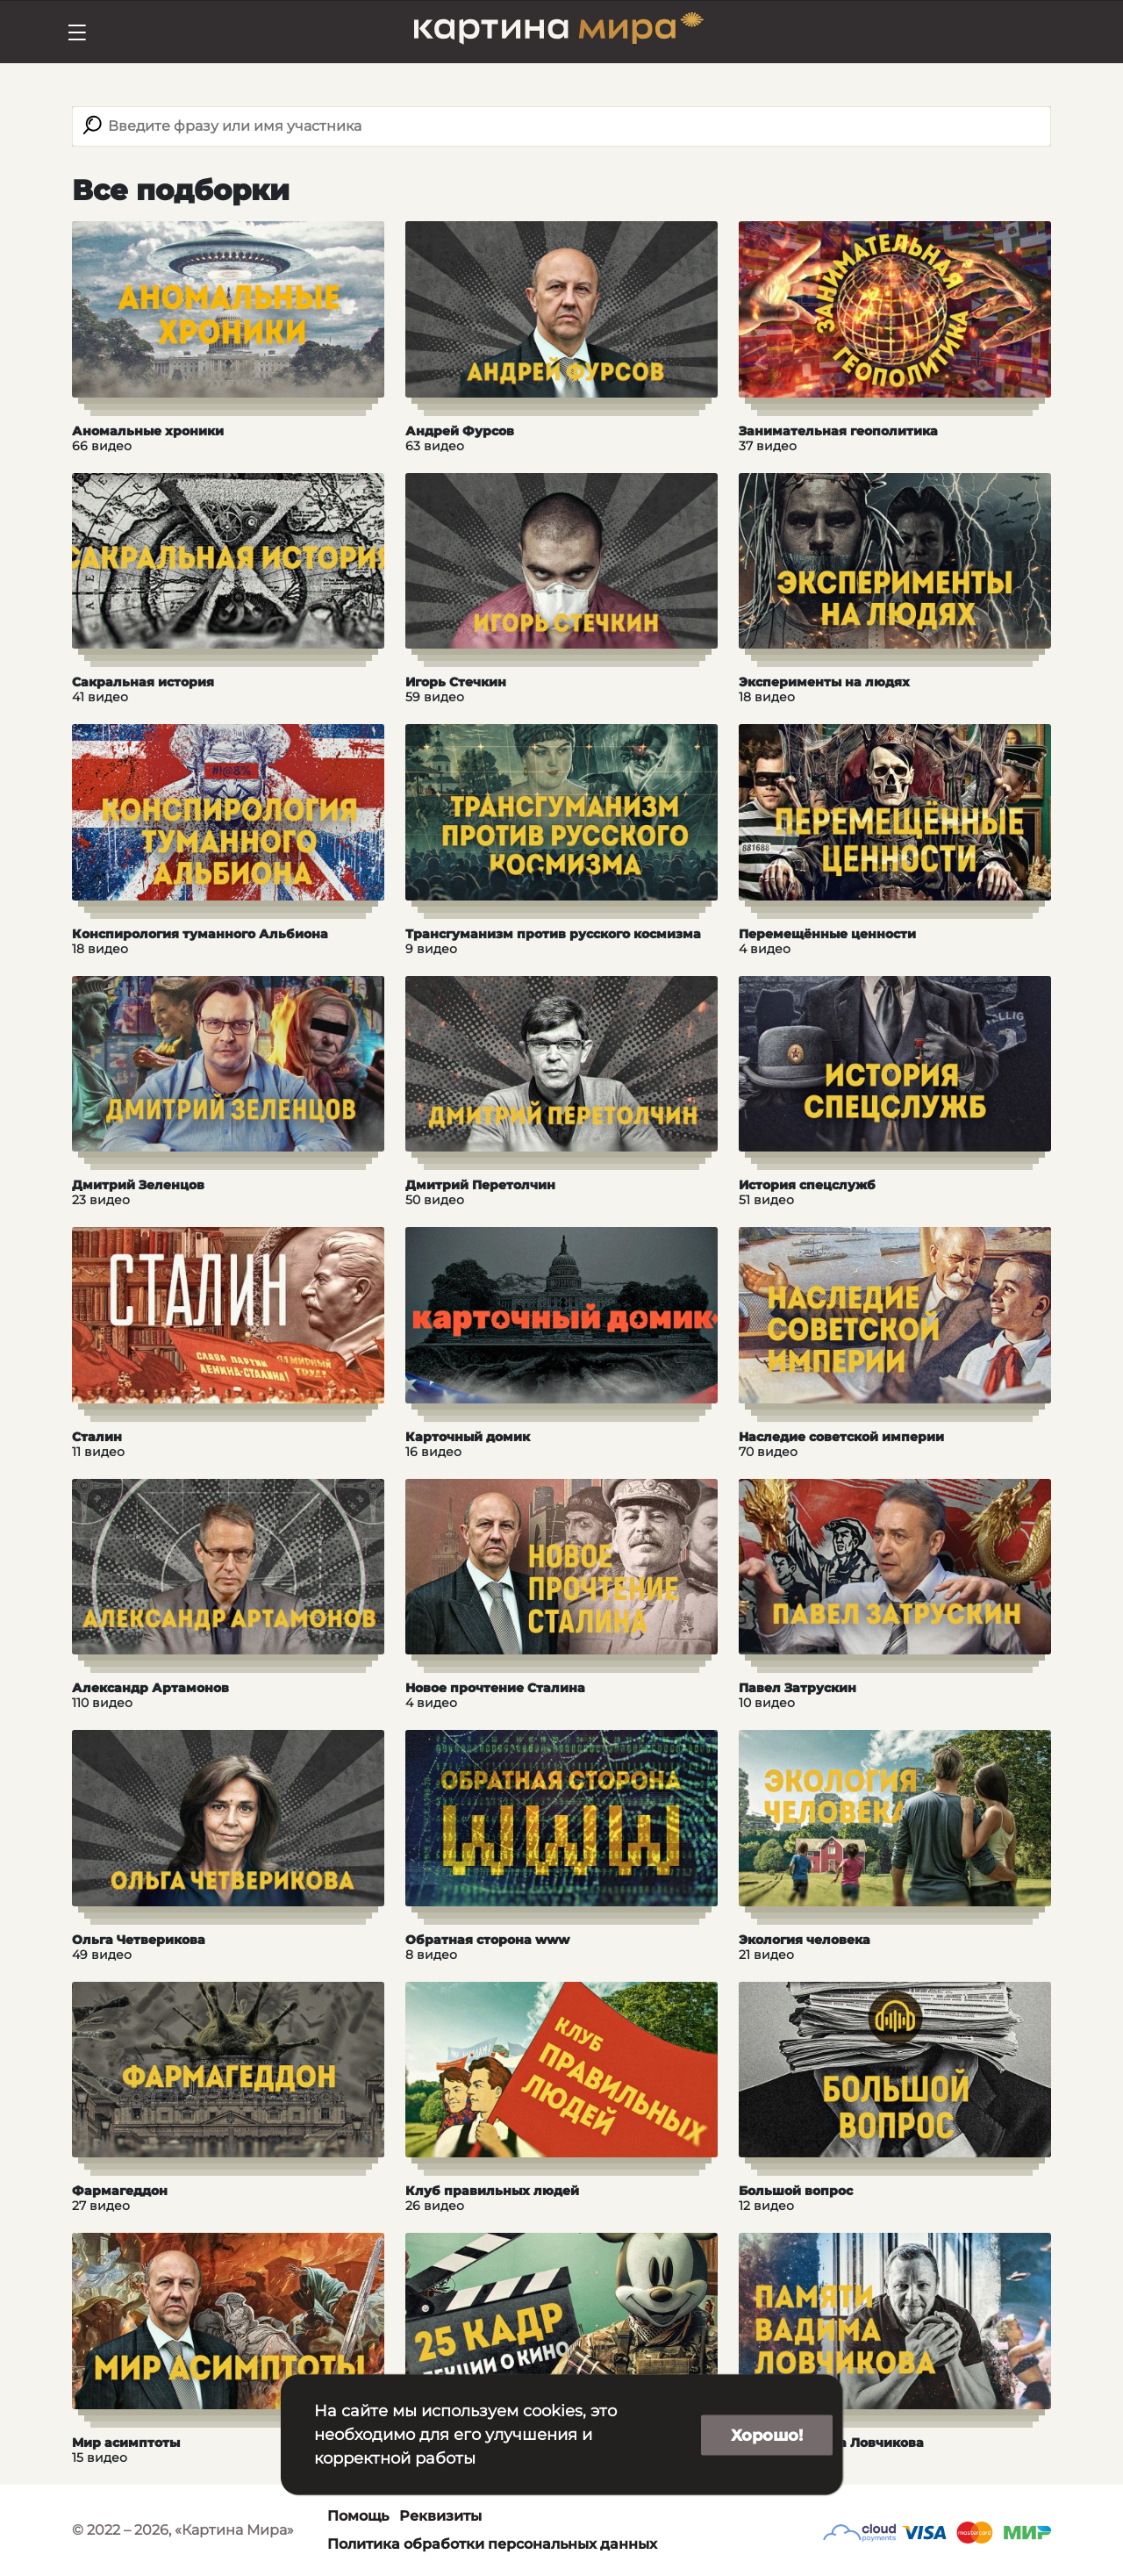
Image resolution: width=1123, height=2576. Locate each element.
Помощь (358, 2516)
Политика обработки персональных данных (492, 2544)
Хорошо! (767, 2434)
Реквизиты (440, 2516)
